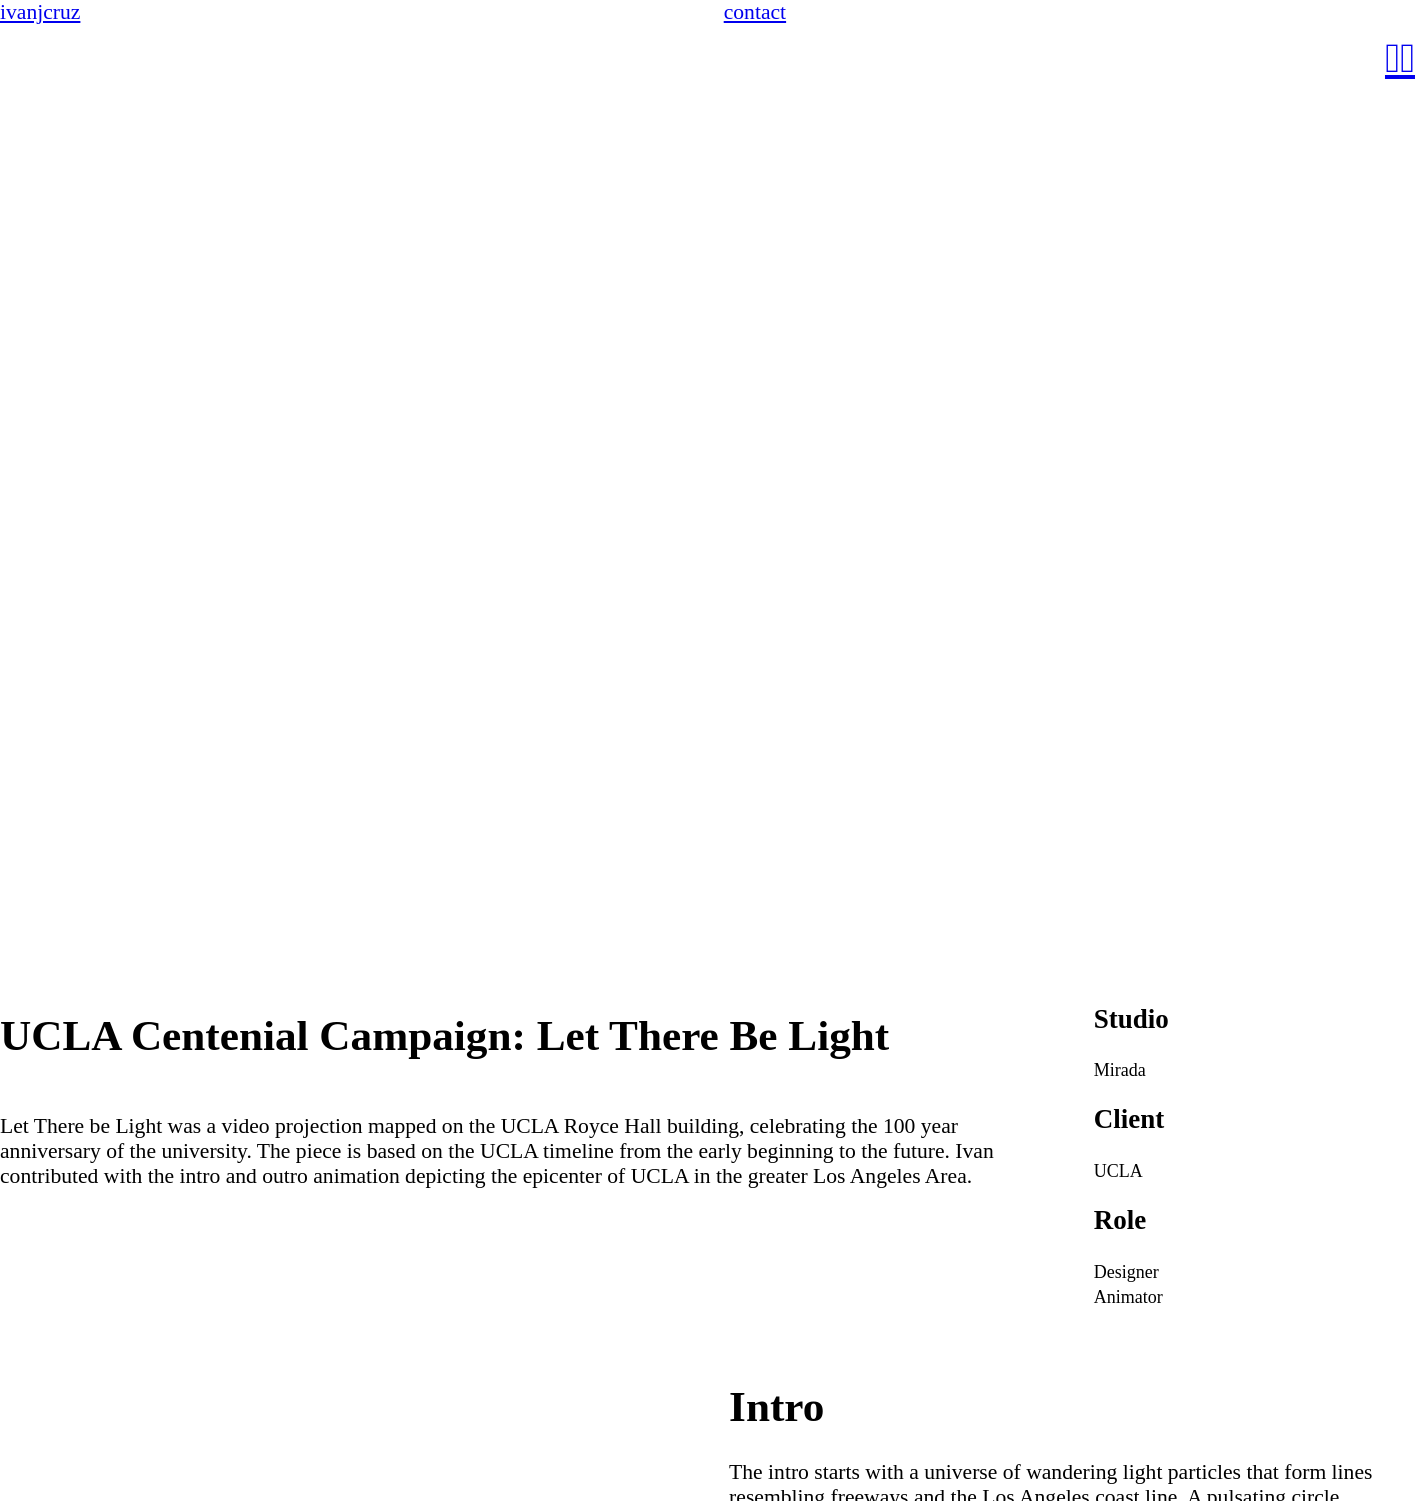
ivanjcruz (40, 12)
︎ (1407, 58)
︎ (1392, 58)
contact (755, 12)
